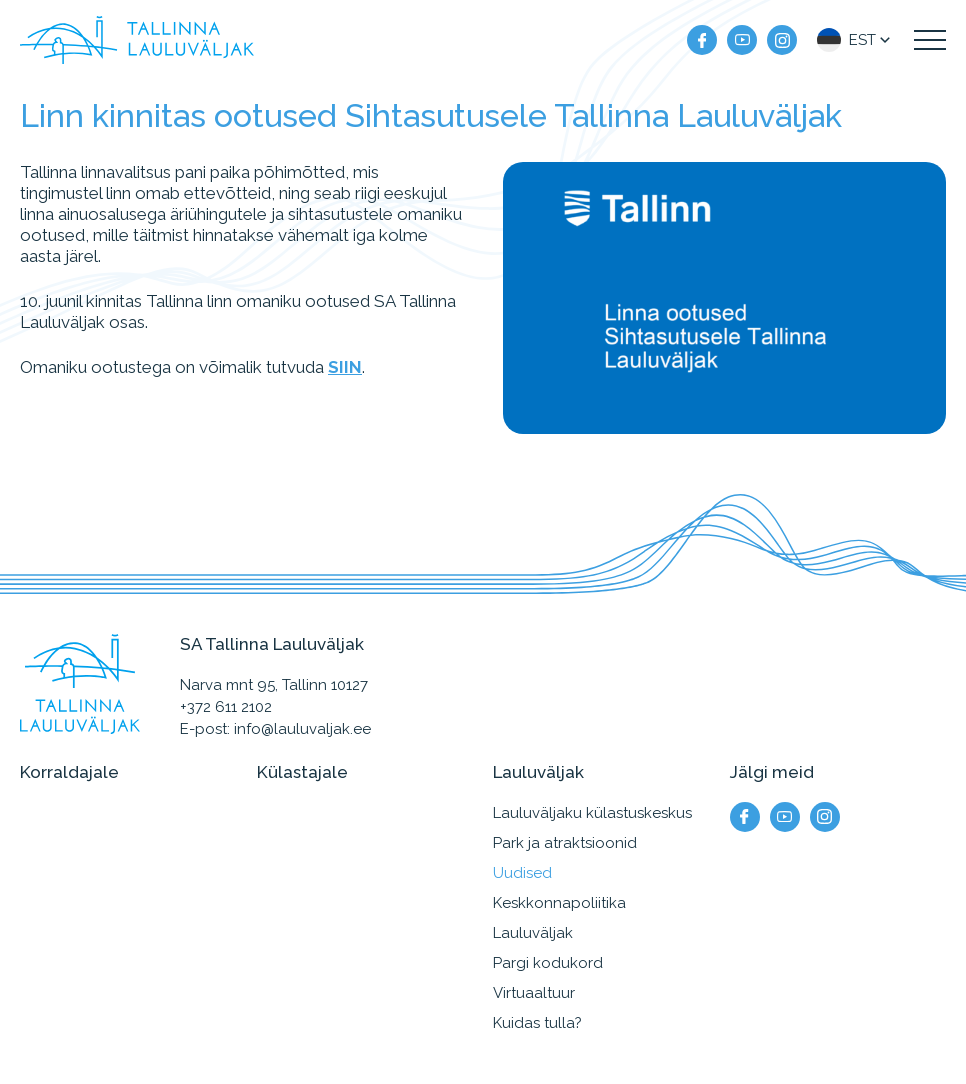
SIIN (345, 367)
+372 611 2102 (226, 707)
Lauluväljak (533, 933)
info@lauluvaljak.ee (302, 729)
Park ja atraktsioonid (565, 843)
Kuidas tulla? (537, 1023)
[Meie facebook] (702, 40)
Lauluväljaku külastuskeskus (592, 813)
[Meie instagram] (782, 40)
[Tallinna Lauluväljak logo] (137, 40)
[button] (855, 40)
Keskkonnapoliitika (559, 903)
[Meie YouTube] (742, 40)
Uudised (522, 873)
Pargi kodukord (548, 963)
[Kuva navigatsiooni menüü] (930, 40)
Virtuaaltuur (534, 993)
